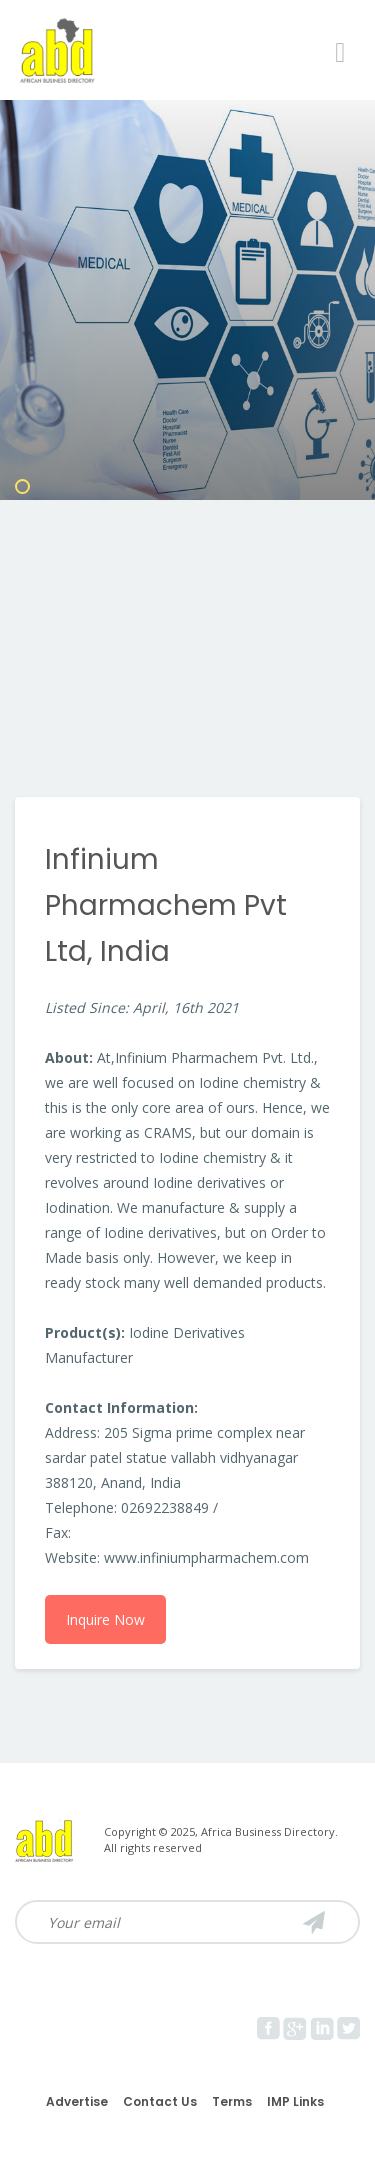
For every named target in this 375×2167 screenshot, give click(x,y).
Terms (232, 2101)
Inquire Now (105, 1619)
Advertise (77, 2101)
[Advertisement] (187, 599)
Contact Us (160, 2101)
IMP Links (295, 2101)
